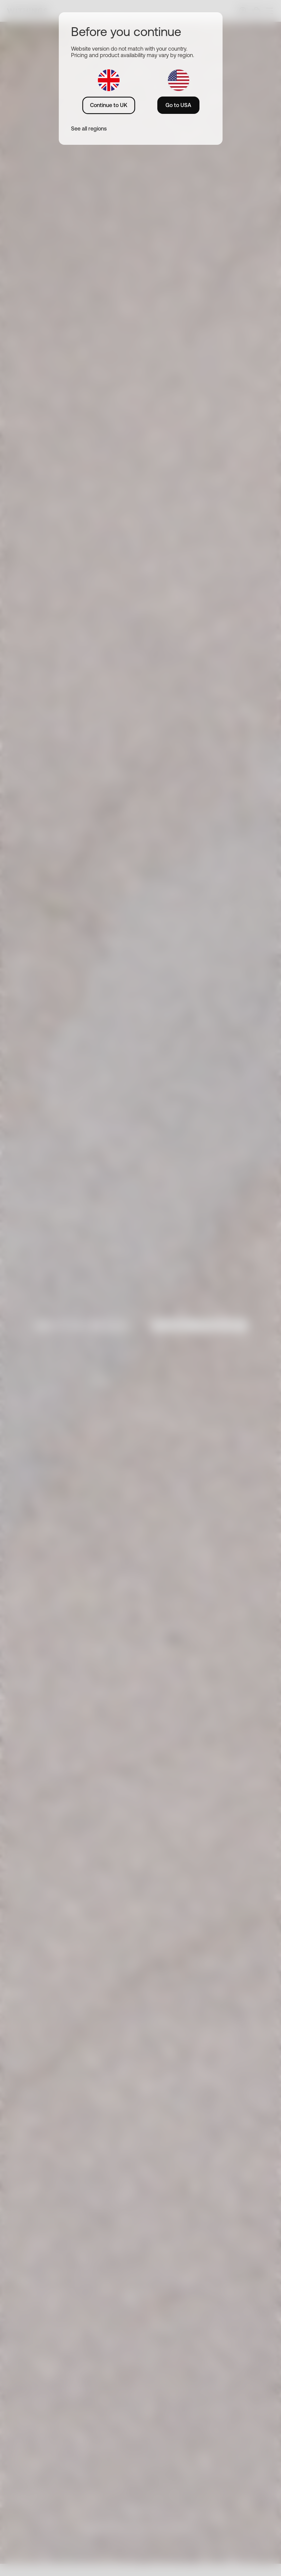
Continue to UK (108, 105)
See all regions (89, 128)
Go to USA (178, 105)
